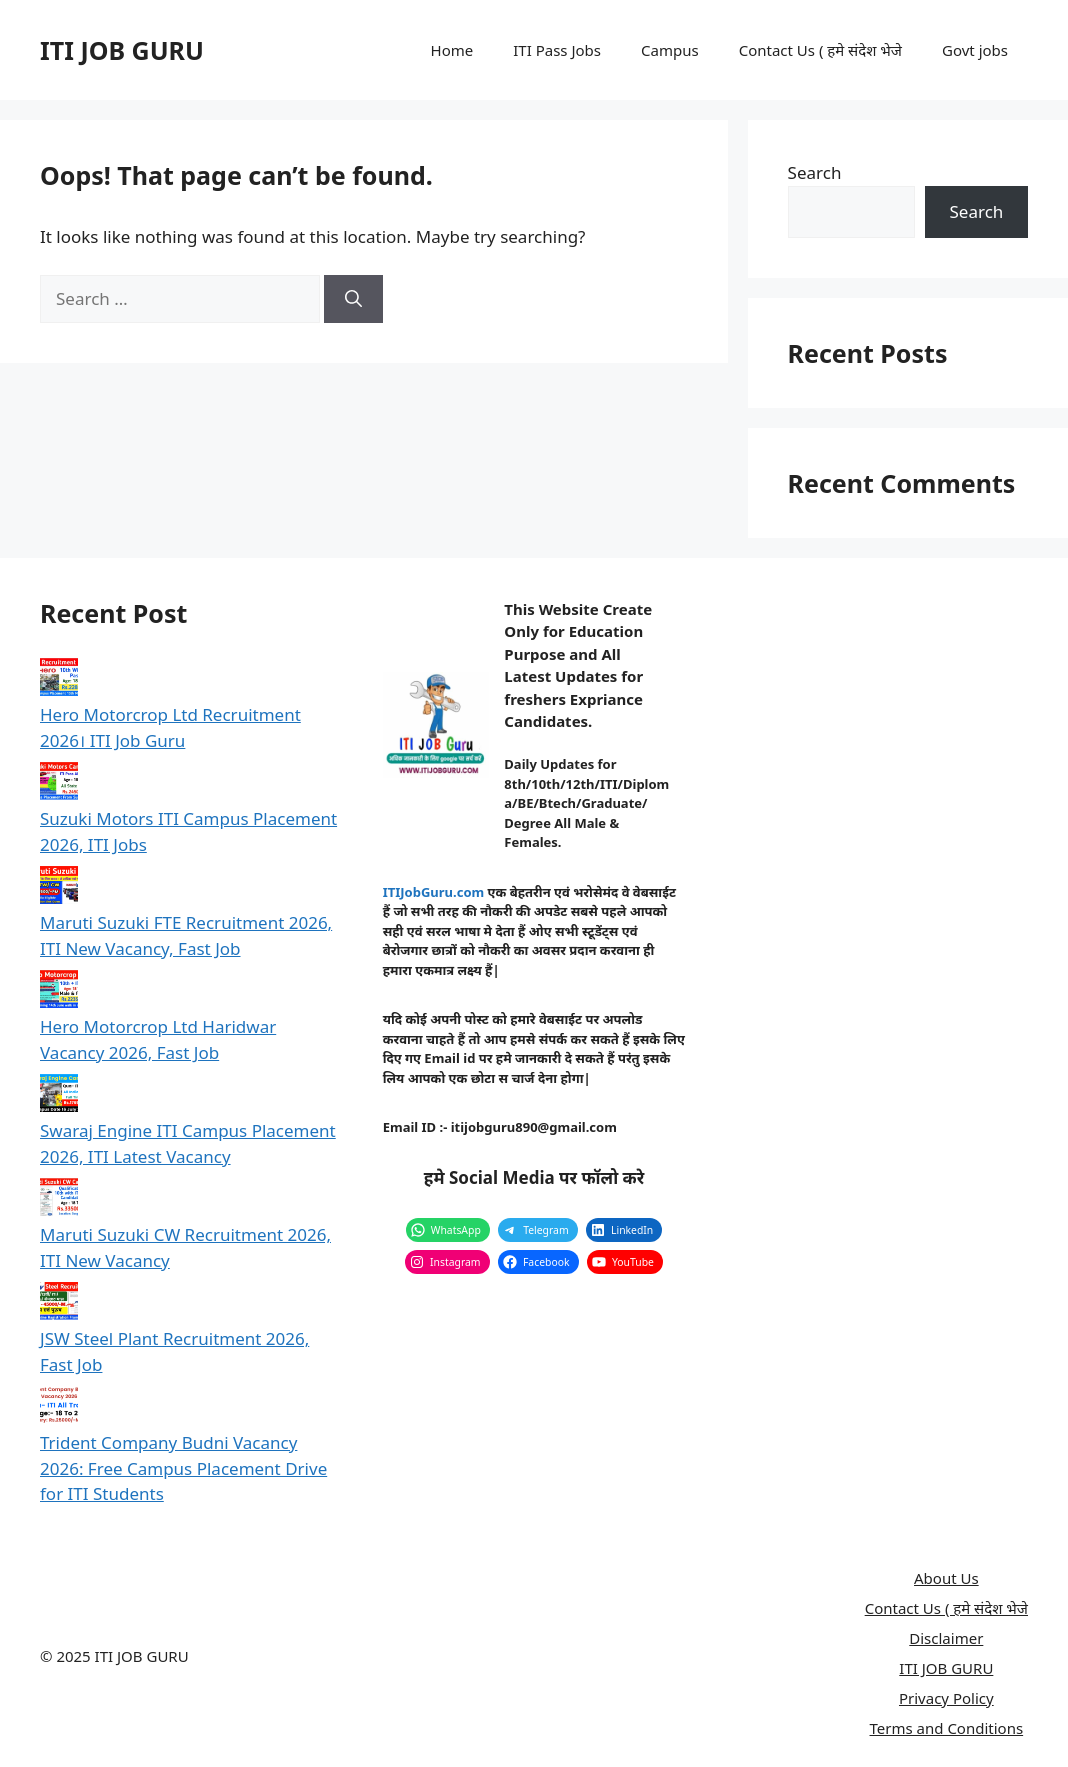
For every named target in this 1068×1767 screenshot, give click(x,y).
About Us (946, 1578)
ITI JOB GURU (122, 50)
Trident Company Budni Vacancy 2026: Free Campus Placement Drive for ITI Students (183, 1468)
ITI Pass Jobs (557, 50)
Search (815, 172)
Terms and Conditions (947, 1728)
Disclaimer (946, 1638)
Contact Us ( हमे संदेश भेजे (820, 50)
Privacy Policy (946, 1698)
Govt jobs (975, 50)
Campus (670, 50)
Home (452, 50)
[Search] (353, 299)
